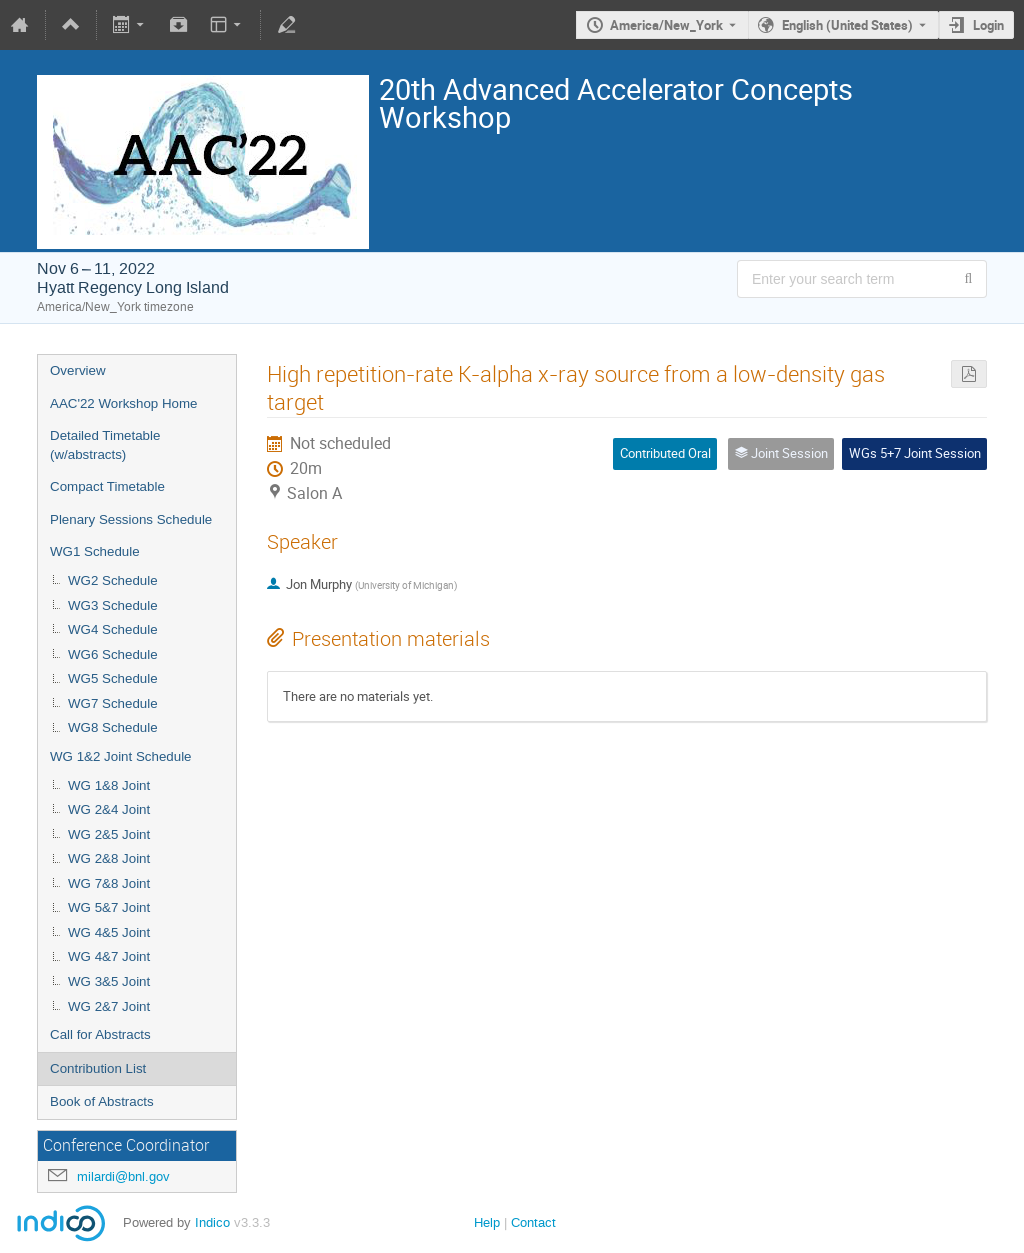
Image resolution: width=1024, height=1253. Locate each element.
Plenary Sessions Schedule (131, 519)
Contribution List (98, 1068)
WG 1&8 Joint (109, 785)
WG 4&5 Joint (109, 932)
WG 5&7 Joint (109, 907)
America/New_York (666, 25)
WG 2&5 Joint (109, 834)
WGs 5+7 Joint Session (915, 453)
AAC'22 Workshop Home (124, 403)
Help (487, 1222)
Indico (212, 1222)
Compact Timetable (107, 486)
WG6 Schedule (113, 654)
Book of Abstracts (102, 1101)
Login (988, 25)
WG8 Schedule (113, 727)
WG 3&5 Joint (109, 981)
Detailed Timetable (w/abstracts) (105, 445)
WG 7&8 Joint (109, 883)
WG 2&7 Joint (109, 1006)
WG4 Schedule (113, 629)
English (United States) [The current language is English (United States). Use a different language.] (847, 25)
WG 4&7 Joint (109, 956)
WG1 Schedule (95, 551)
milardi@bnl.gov (123, 1176)
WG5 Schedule (113, 678)
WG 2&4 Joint (109, 809)
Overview (78, 370)
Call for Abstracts (100, 1034)
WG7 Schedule (113, 703)
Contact (533, 1222)
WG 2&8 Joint (109, 858)
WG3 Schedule (113, 605)
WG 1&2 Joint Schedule (121, 756)
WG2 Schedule (113, 580)
